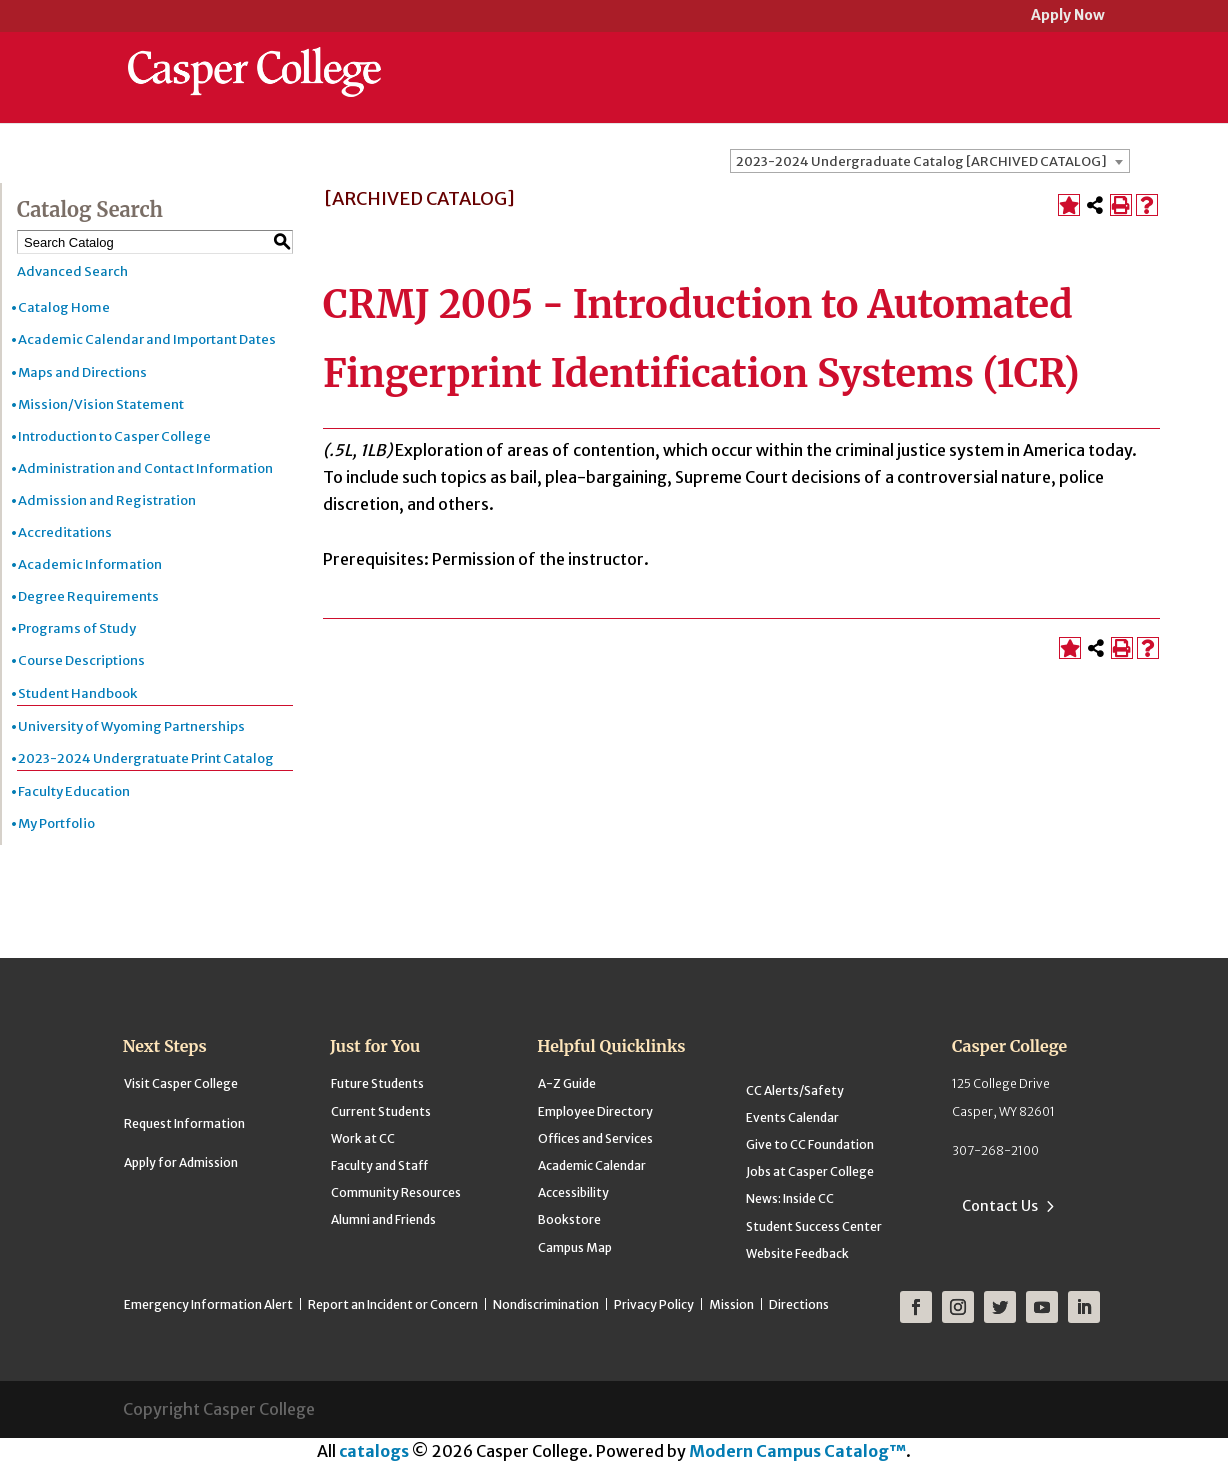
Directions (799, 1304)
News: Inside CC (790, 1198)
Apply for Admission (181, 1162)
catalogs (374, 1451)
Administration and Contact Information (145, 468)
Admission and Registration (107, 500)
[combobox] (930, 161)
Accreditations (65, 532)
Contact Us (1000, 1206)
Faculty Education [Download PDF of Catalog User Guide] (74, 791)
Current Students (381, 1111)
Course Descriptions (81, 660)
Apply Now (1068, 16)
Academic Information (90, 564)
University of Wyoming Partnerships (131, 726)
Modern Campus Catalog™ (797, 1451)
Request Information (184, 1123)
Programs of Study (77, 628)
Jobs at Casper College (810, 1171)
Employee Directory (595, 1111)
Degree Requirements (88, 596)
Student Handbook (77, 693)
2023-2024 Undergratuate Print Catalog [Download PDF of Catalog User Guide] (146, 758)
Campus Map (575, 1247)
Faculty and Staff (379, 1165)
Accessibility (573, 1192)
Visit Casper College (181, 1083)
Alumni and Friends (383, 1219)
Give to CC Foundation (810, 1144)
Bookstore (569, 1219)
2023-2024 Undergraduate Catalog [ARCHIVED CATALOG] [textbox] (921, 161)
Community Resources (396, 1192)
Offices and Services (595, 1138)
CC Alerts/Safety (795, 1090)
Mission (731, 1304)
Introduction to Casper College (114, 436)
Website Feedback (797, 1253)
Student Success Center (814, 1226)
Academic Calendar (592, 1165)
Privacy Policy (654, 1304)
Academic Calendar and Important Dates (147, 339)
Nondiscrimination (546, 1304)
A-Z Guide (567, 1083)
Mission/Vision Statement (101, 404)
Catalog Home (64, 307)
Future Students (377, 1083)
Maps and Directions (82, 372)
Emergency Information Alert (208, 1304)
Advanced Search (72, 271)
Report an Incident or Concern (393, 1304)
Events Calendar (792, 1117)
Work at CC (363, 1138)
